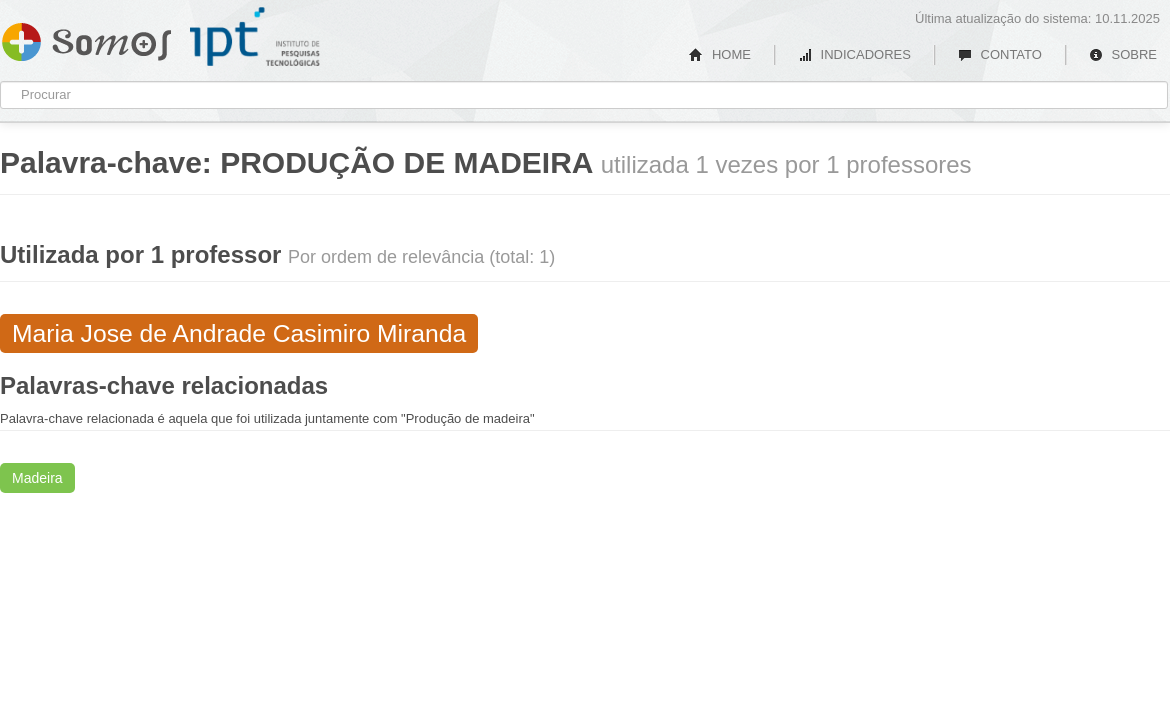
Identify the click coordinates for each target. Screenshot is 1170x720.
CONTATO (1000, 54)
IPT (255, 37)
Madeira (37, 478)
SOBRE (1123, 54)
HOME (720, 54)
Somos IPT (86, 38)
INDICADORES (854, 54)
